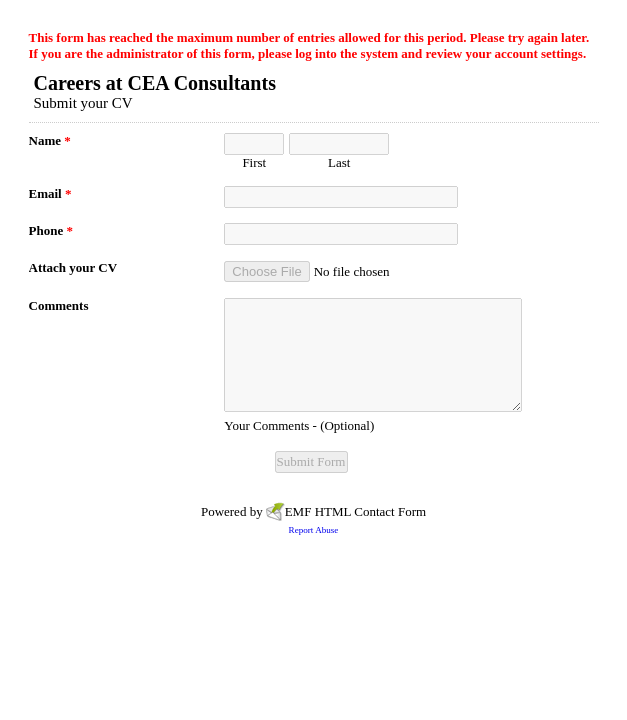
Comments (59, 305)
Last (339, 162)
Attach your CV (73, 267)
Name (50, 140)
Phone (51, 230)
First (254, 162)
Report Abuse (314, 530)
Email (50, 193)
